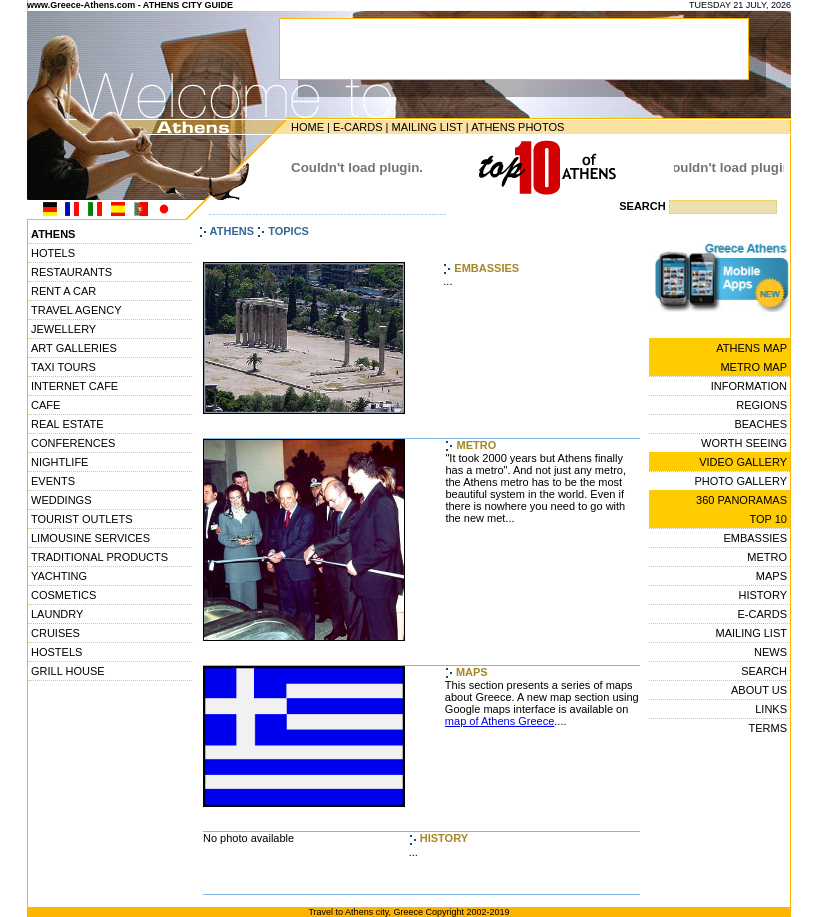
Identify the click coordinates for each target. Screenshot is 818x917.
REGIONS (761, 405)
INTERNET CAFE (74, 386)
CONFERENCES (73, 443)
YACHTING (59, 576)
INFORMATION (749, 386)
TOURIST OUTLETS (82, 519)
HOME (307, 127)
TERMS (768, 728)
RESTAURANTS (71, 272)
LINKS (771, 709)
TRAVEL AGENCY (76, 310)
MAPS (771, 576)
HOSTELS (56, 652)
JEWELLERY (63, 329)
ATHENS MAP (751, 348)
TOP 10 (768, 519)
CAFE (45, 405)
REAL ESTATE (67, 424)
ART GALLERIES (74, 348)
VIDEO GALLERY (743, 462)
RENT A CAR (63, 291)
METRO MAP (753, 367)
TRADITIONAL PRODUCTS (99, 557)
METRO (767, 557)
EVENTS (53, 481)
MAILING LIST (426, 127)
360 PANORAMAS (741, 500)
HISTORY (763, 595)
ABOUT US (759, 690)
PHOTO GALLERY (740, 481)
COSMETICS (63, 595)
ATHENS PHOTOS (517, 127)
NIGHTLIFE (59, 462)
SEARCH (764, 671)
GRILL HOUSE (68, 671)
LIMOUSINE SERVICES (90, 538)
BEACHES (760, 424)
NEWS (770, 652)
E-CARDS (358, 127)
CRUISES (55, 633)
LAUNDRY (57, 614)
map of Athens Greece (499, 721)
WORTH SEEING (744, 443)
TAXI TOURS (63, 367)
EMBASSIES (755, 538)
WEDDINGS (61, 500)
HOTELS (53, 253)
